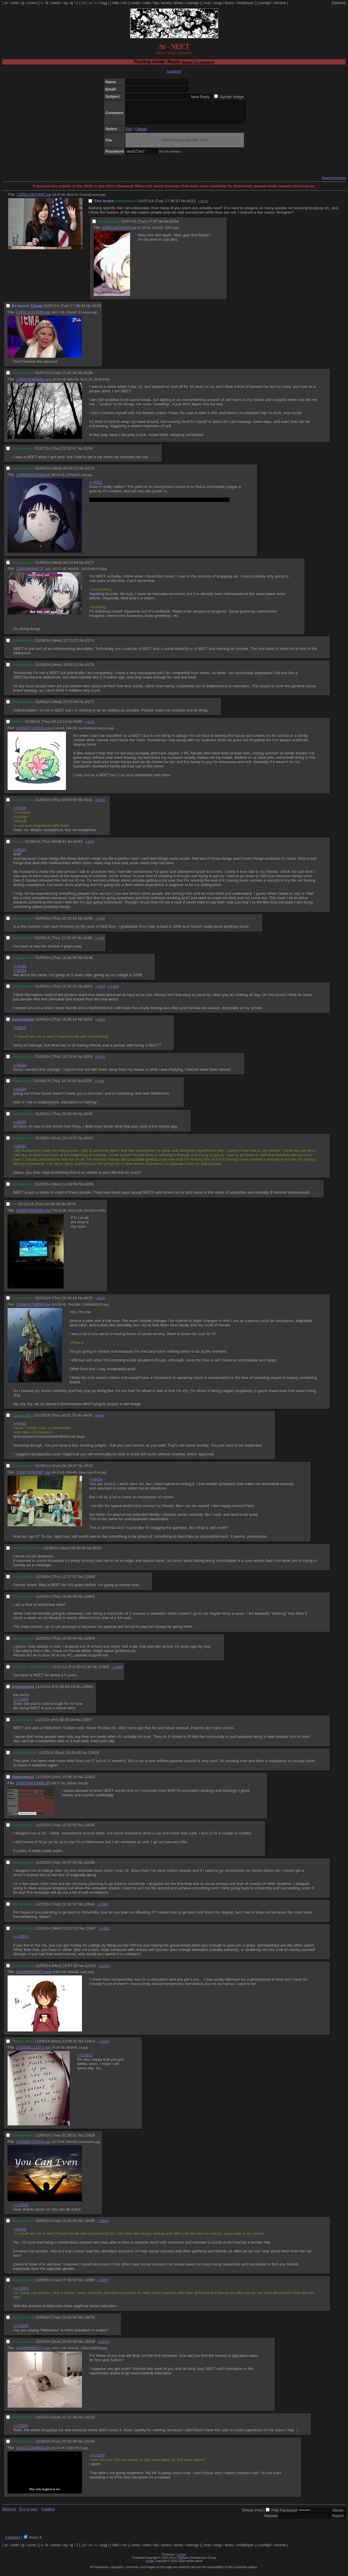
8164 (88, 453)
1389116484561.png (34, 383)
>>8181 (90, 726)
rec (124, 3)
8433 (87, 1419)
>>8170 (203, 205)
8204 (88, 1061)
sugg (103, 3)
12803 (89, 1642)
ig (71, 3)
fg (22, 3)
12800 (89, 1581)
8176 (89, 669)
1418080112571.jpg (33, 2052)
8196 (88, 962)
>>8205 (100, 1061)
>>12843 (21, 1941)
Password (288, 2514)
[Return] (187, 62)
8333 (88, 1142)
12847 (90, 1932)
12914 (89, 2045)
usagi (218, 3)
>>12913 (84, 2059)
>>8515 (99, 1420)
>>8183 (100, 804)
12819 (93, 1757)
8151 (191, 205)
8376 (71, 1208)
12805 (104, 1671)
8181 (88, 804)
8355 (89, 1188)
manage (192, 3)
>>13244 (103, 2346)
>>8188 (19, 975)
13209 (89, 2346)
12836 (89, 1829)
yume (31, 3)
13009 (89, 2225)
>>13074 (103, 2284)
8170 (89, 472)
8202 (88, 990)
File (128, 133)
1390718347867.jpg (33, 1476)
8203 (88, 1023)
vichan (182, 2559)
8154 (174, 226)
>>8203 (100, 991)
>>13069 (103, 2225)
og (65, 3)
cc (90, 3)
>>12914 (104, 1970)
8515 (88, 1470)
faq (155, 3)
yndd (14, 3)
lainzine (280, 3)
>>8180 (19, 812)
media (56, 3)
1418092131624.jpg (33, 2146)
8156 (88, 377)
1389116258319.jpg (119, 232)
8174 (89, 645)
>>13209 (97, 2460)
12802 (89, 1601)
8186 (88, 922)
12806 (87, 1691)
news (136, 3)
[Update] (12, 2542)
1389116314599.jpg (33, 316)
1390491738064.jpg (33, 1309)
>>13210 (104, 1933)
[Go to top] (28, 2513)
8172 (89, 567)
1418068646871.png (34, 1976)
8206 (88, 1118)
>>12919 (103, 2045)
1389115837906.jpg (34, 199)
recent (166, 3)
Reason (271, 2520)
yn (6, 3)
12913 (90, 1970)
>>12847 (103, 1908)
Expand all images (334, 182)
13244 (89, 2446)
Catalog (48, 2513)
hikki (115, 3)
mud (207, 3)
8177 (89, 706)
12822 (89, 1781)
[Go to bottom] (204, 62)
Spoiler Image (232, 97)
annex (178, 3)
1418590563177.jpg (33, 2352)
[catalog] (174, 71)
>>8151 (95, 486)
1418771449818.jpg (33, 2452)
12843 (89, 1908)
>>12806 (117, 1671)
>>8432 (19, 1428)
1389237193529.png (34, 732)
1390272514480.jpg (33, 1215)
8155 (96, 310)
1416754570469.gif (32, 1787)
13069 (89, 2284)
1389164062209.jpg (33, 479)
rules (147, 3)
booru (229, 3)
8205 (87, 1085)
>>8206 (99, 1085)
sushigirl (264, 3)
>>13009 (113, 991)
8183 (78, 846)
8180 (78, 726)
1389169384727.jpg (33, 573)
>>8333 (90, 846)
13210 (89, 2421)
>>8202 (19, 1032)
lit (47, 3)
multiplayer (245, 3)
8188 (87, 942)
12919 (89, 2139)
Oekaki (141, 133)
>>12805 (21, 1703)
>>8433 (100, 1302)
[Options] (339, 3)
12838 (89, 1867)
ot (84, 3)
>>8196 (100, 923)
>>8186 (19, 970)
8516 (97, 1552)
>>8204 (100, 1023)
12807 (87, 1724)
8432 (88, 1302)
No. (184, 205)
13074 (89, 2321)
